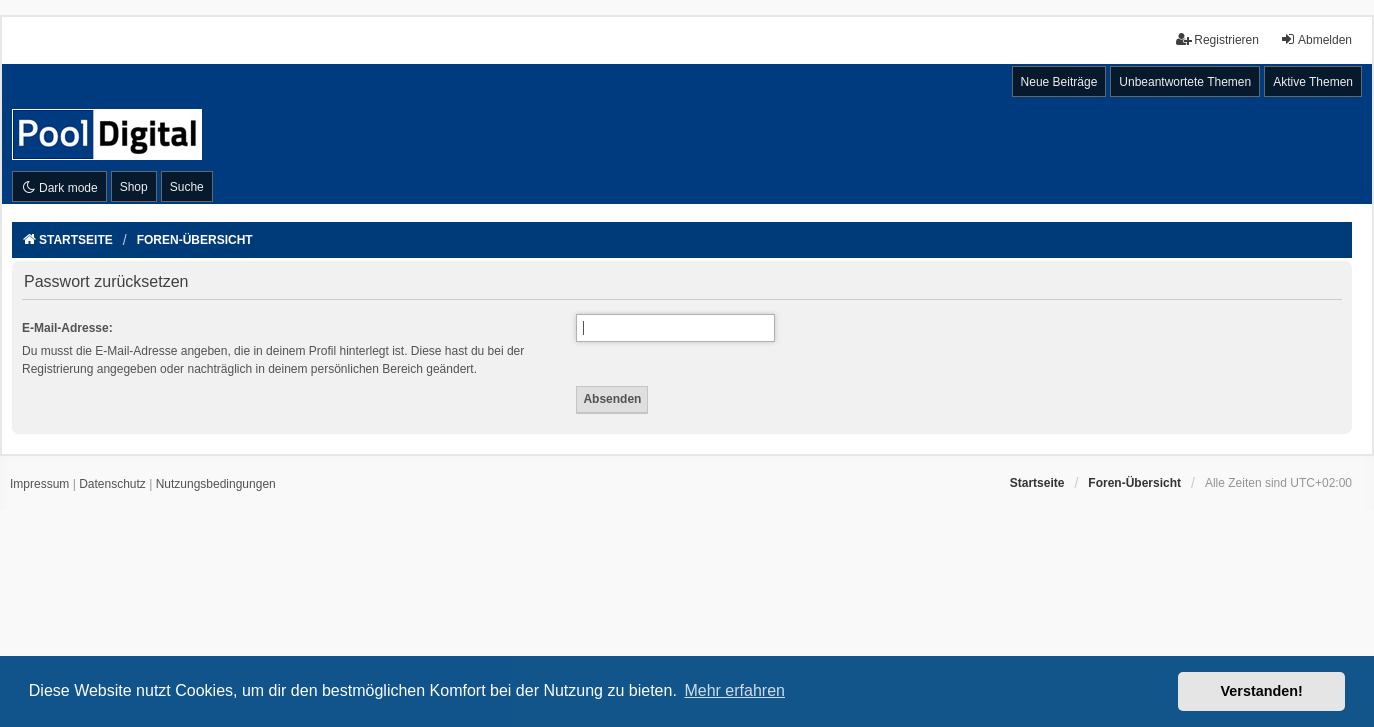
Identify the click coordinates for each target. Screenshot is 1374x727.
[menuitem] (39, 485)
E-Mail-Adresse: (67, 328)
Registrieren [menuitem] (1217, 39)
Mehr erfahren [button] (734, 690)
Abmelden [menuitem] (1316, 39)
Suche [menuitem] (187, 187)
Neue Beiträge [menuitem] (1059, 82)
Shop (134, 187)
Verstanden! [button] (1262, 691)
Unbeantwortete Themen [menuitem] (1185, 82)
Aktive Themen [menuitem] (1313, 82)
